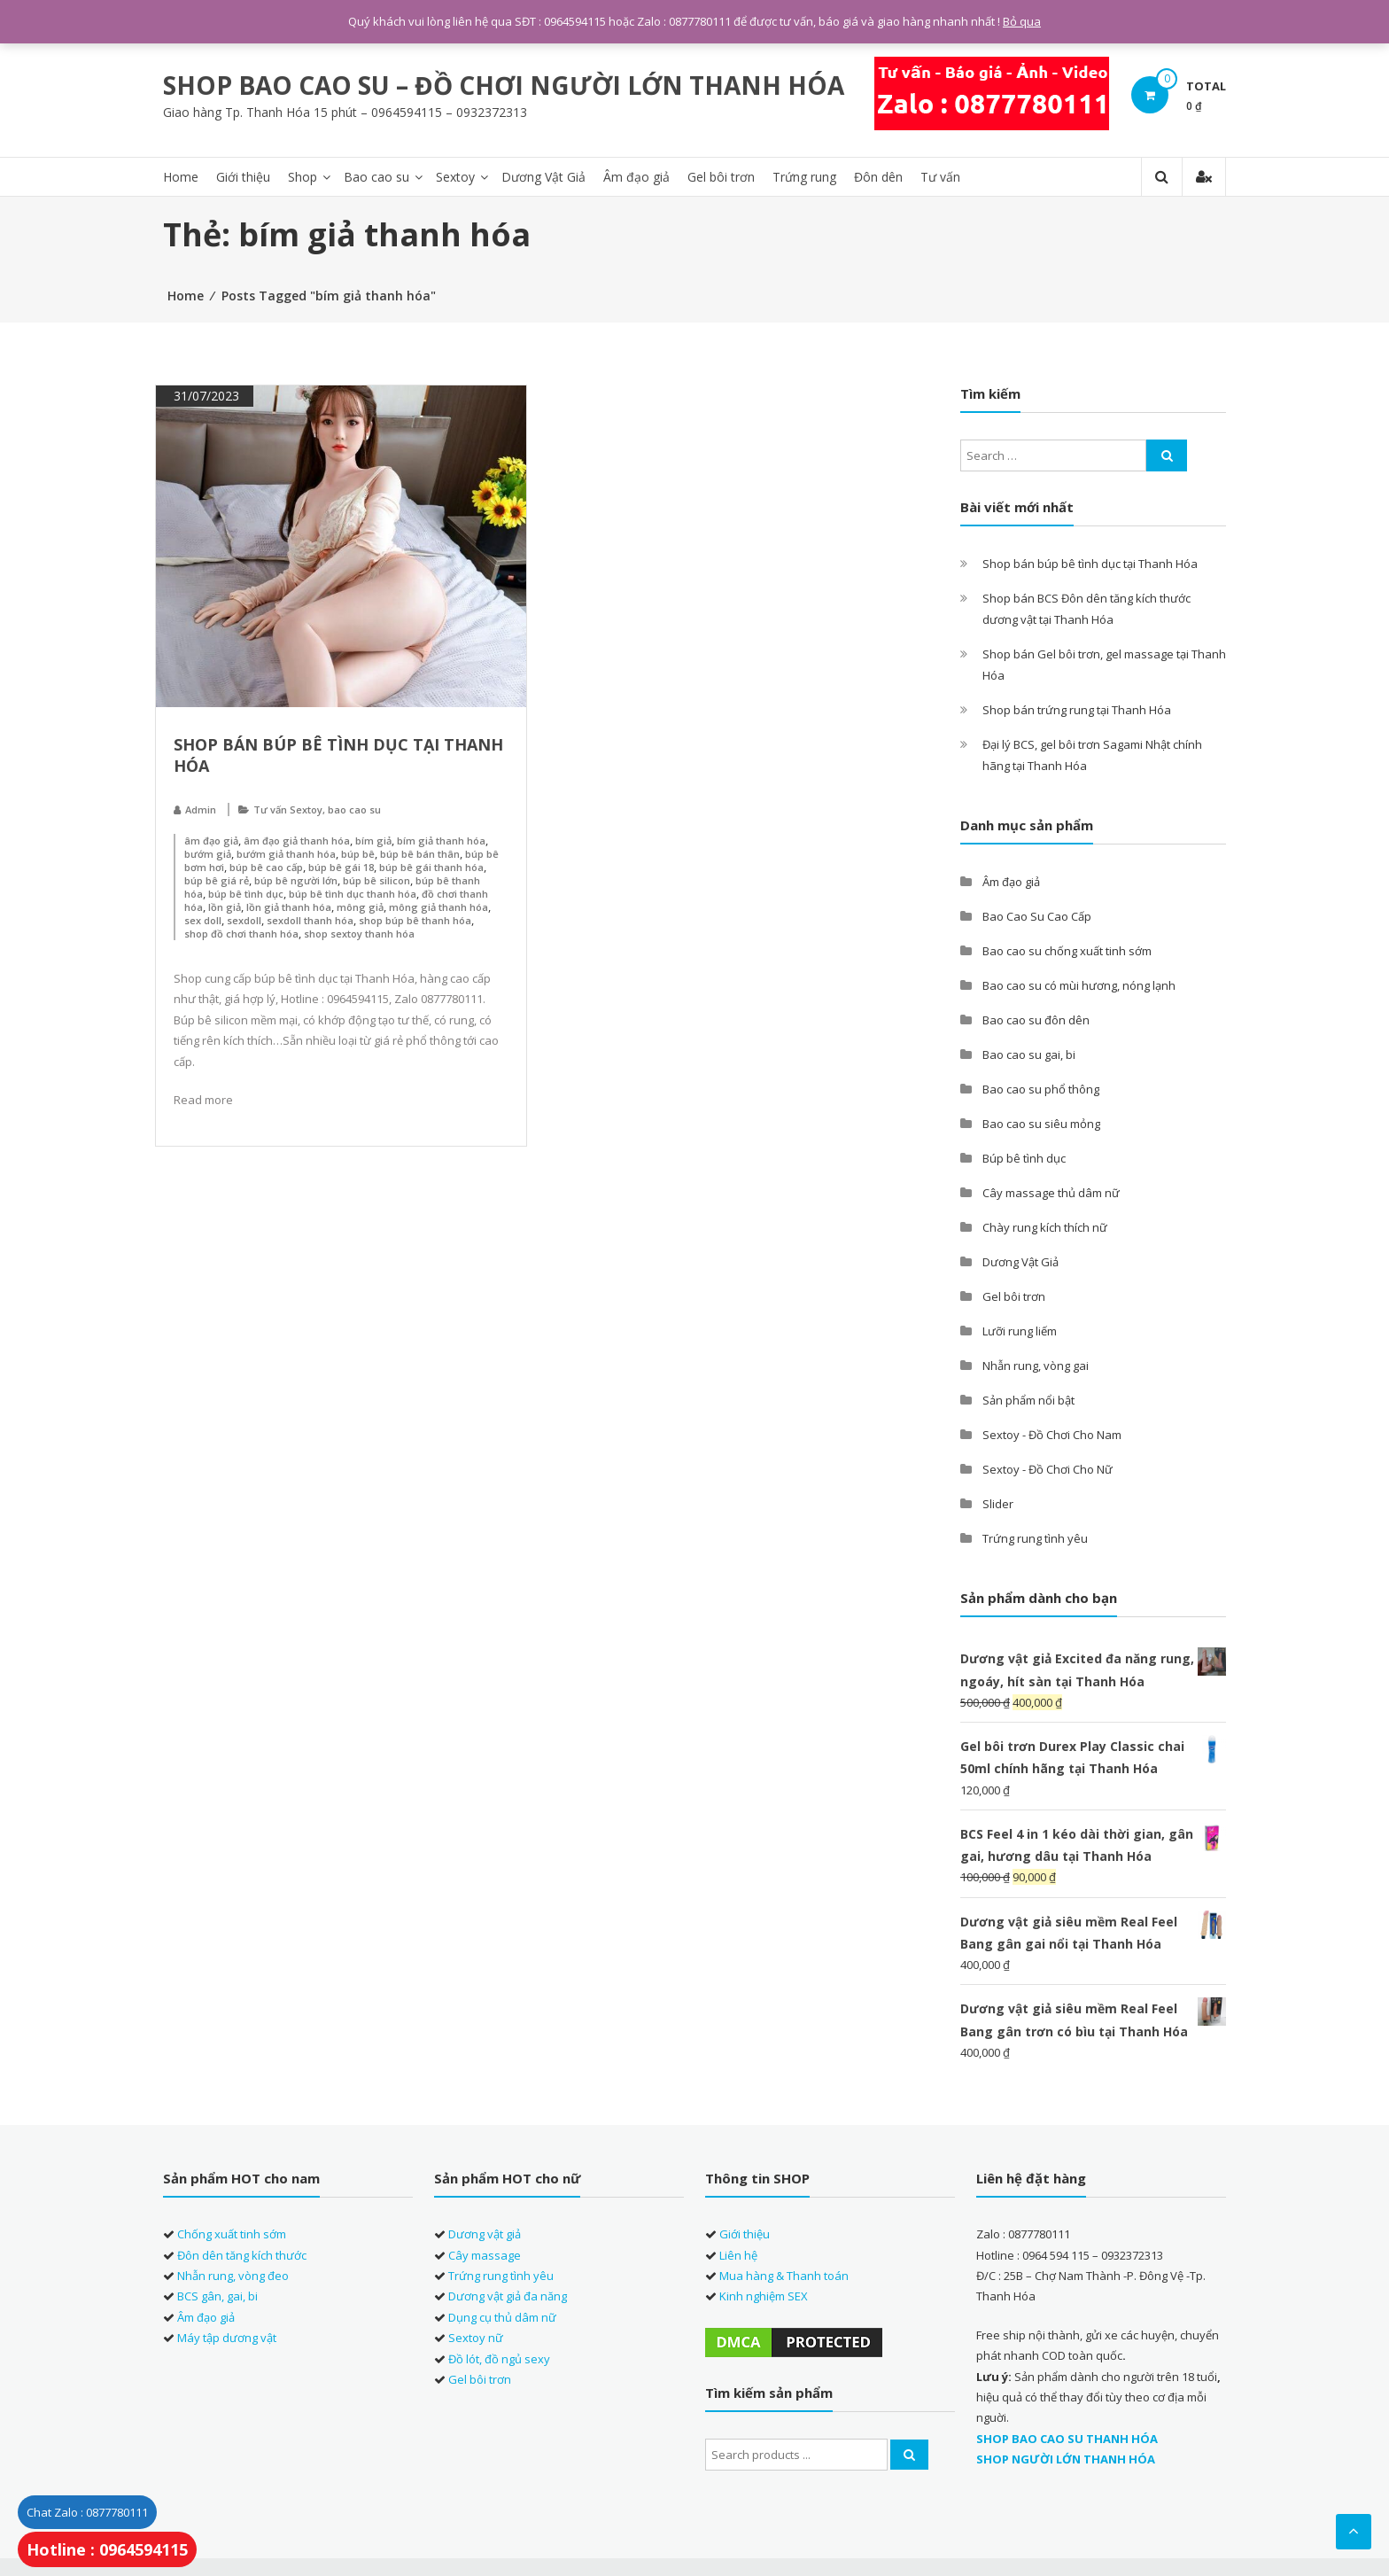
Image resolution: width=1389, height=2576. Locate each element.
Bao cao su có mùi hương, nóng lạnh (1079, 985)
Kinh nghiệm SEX (763, 2296)
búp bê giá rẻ (216, 880)
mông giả (360, 907)
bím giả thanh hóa (441, 840)
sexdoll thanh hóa (310, 920)
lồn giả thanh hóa (288, 907)
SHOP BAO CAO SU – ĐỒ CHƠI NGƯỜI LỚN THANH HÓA (503, 85)
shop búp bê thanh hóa (415, 920)
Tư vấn (940, 176)
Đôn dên (878, 176)
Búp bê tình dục (1024, 1158)
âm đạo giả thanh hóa (297, 840)
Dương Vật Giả (543, 176)
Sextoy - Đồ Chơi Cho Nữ (1047, 1469)
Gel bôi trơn (721, 176)
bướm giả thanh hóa (286, 853)
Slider (997, 1504)
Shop (302, 176)
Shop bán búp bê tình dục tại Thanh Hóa (1090, 564)
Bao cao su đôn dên (1036, 1020)
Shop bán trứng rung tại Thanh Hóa (1076, 710)
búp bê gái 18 (341, 867)
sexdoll (244, 920)
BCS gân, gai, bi (217, 2296)
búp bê (358, 853)
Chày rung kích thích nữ (1044, 1227)
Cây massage (484, 2255)
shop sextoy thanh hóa (359, 933)
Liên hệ (738, 2255)
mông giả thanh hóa (438, 907)
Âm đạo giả (636, 176)
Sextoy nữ (475, 2338)
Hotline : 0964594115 (107, 2549)
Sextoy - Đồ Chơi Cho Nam (1051, 1435)
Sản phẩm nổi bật (1028, 1400)
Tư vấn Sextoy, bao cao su (317, 809)
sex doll (202, 920)
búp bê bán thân (420, 853)
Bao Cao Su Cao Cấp (1036, 916)
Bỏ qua (1022, 21)
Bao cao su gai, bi (1028, 1054)
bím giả (373, 840)
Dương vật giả (484, 2234)
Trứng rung (804, 176)
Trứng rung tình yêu (1035, 1538)
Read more (203, 1100)
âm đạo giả (211, 840)
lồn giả (224, 907)
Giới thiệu (243, 176)
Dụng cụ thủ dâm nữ (502, 2317)
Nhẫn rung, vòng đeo (233, 2276)
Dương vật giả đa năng (507, 2296)
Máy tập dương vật (226, 2338)
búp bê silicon (376, 880)
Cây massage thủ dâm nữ (1051, 1193)
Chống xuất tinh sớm (231, 2234)
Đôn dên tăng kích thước (242, 2255)
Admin (200, 809)
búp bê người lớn (296, 880)
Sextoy (455, 176)
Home (180, 176)
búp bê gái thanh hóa (431, 867)
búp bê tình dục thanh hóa (352, 893)
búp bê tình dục (245, 893)
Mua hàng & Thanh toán (784, 2276)
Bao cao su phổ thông (1040, 1089)
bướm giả (207, 853)
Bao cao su (376, 176)
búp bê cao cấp (266, 867)
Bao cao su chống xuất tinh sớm (1067, 951)
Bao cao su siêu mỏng (1041, 1124)
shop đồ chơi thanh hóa (241, 933)
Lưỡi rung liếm (1019, 1331)
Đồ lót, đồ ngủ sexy (499, 2358)
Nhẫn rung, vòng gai (1035, 1366)
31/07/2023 (205, 395)
